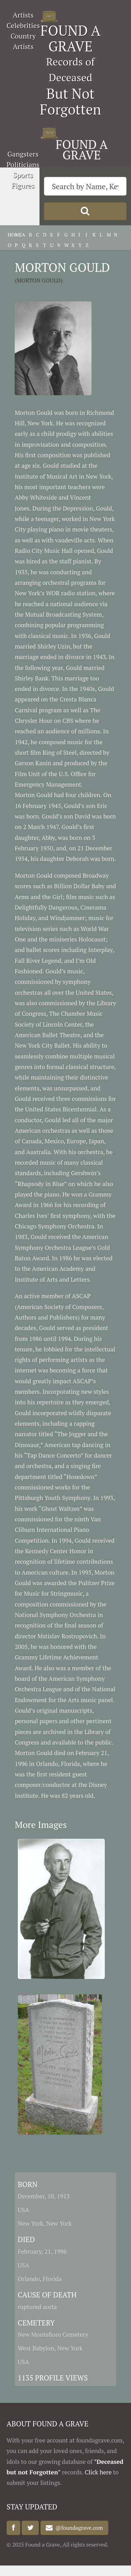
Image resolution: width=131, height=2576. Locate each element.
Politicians (23, 164)
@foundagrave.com (78, 2528)
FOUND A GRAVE (71, 38)
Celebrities (23, 25)
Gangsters (22, 154)
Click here (98, 2472)
